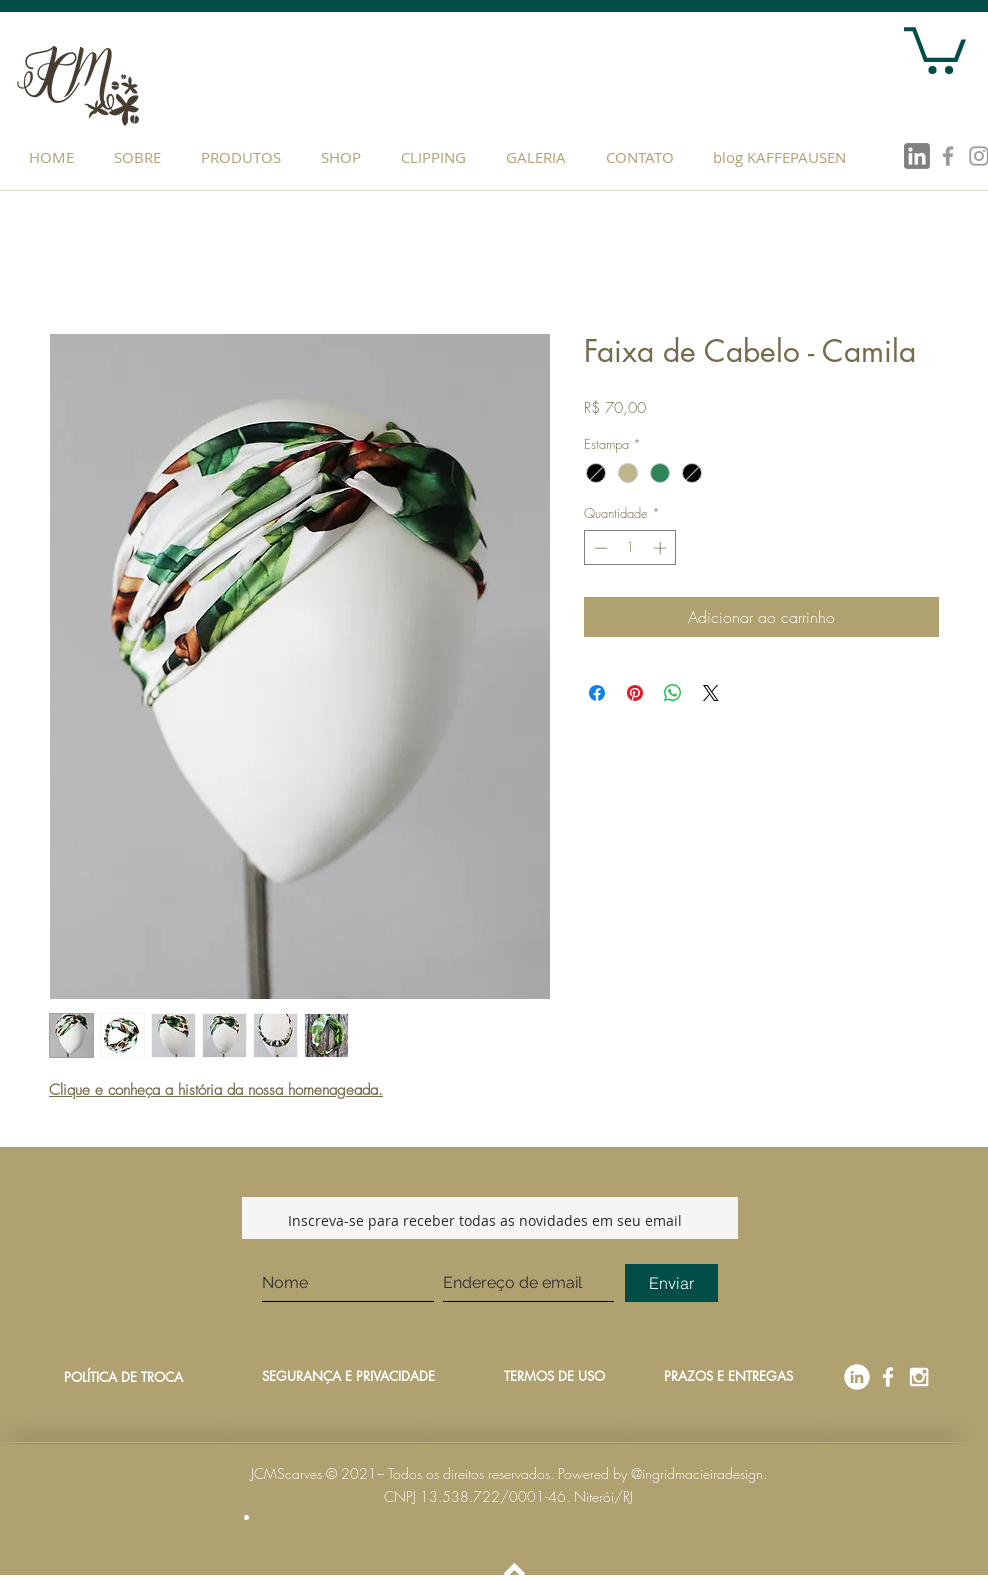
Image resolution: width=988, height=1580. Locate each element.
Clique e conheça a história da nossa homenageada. (216, 1090)
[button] (246, 157)
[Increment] (662, 548)
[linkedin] (917, 156)
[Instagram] (919, 1377)
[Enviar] (671, 1283)
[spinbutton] (630, 548)
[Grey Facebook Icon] (948, 156)
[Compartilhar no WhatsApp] (673, 693)
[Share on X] (711, 693)
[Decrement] (599, 548)
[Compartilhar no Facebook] (597, 693)
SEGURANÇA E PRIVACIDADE (348, 1376)
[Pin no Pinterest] (635, 693)
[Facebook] (888, 1377)
